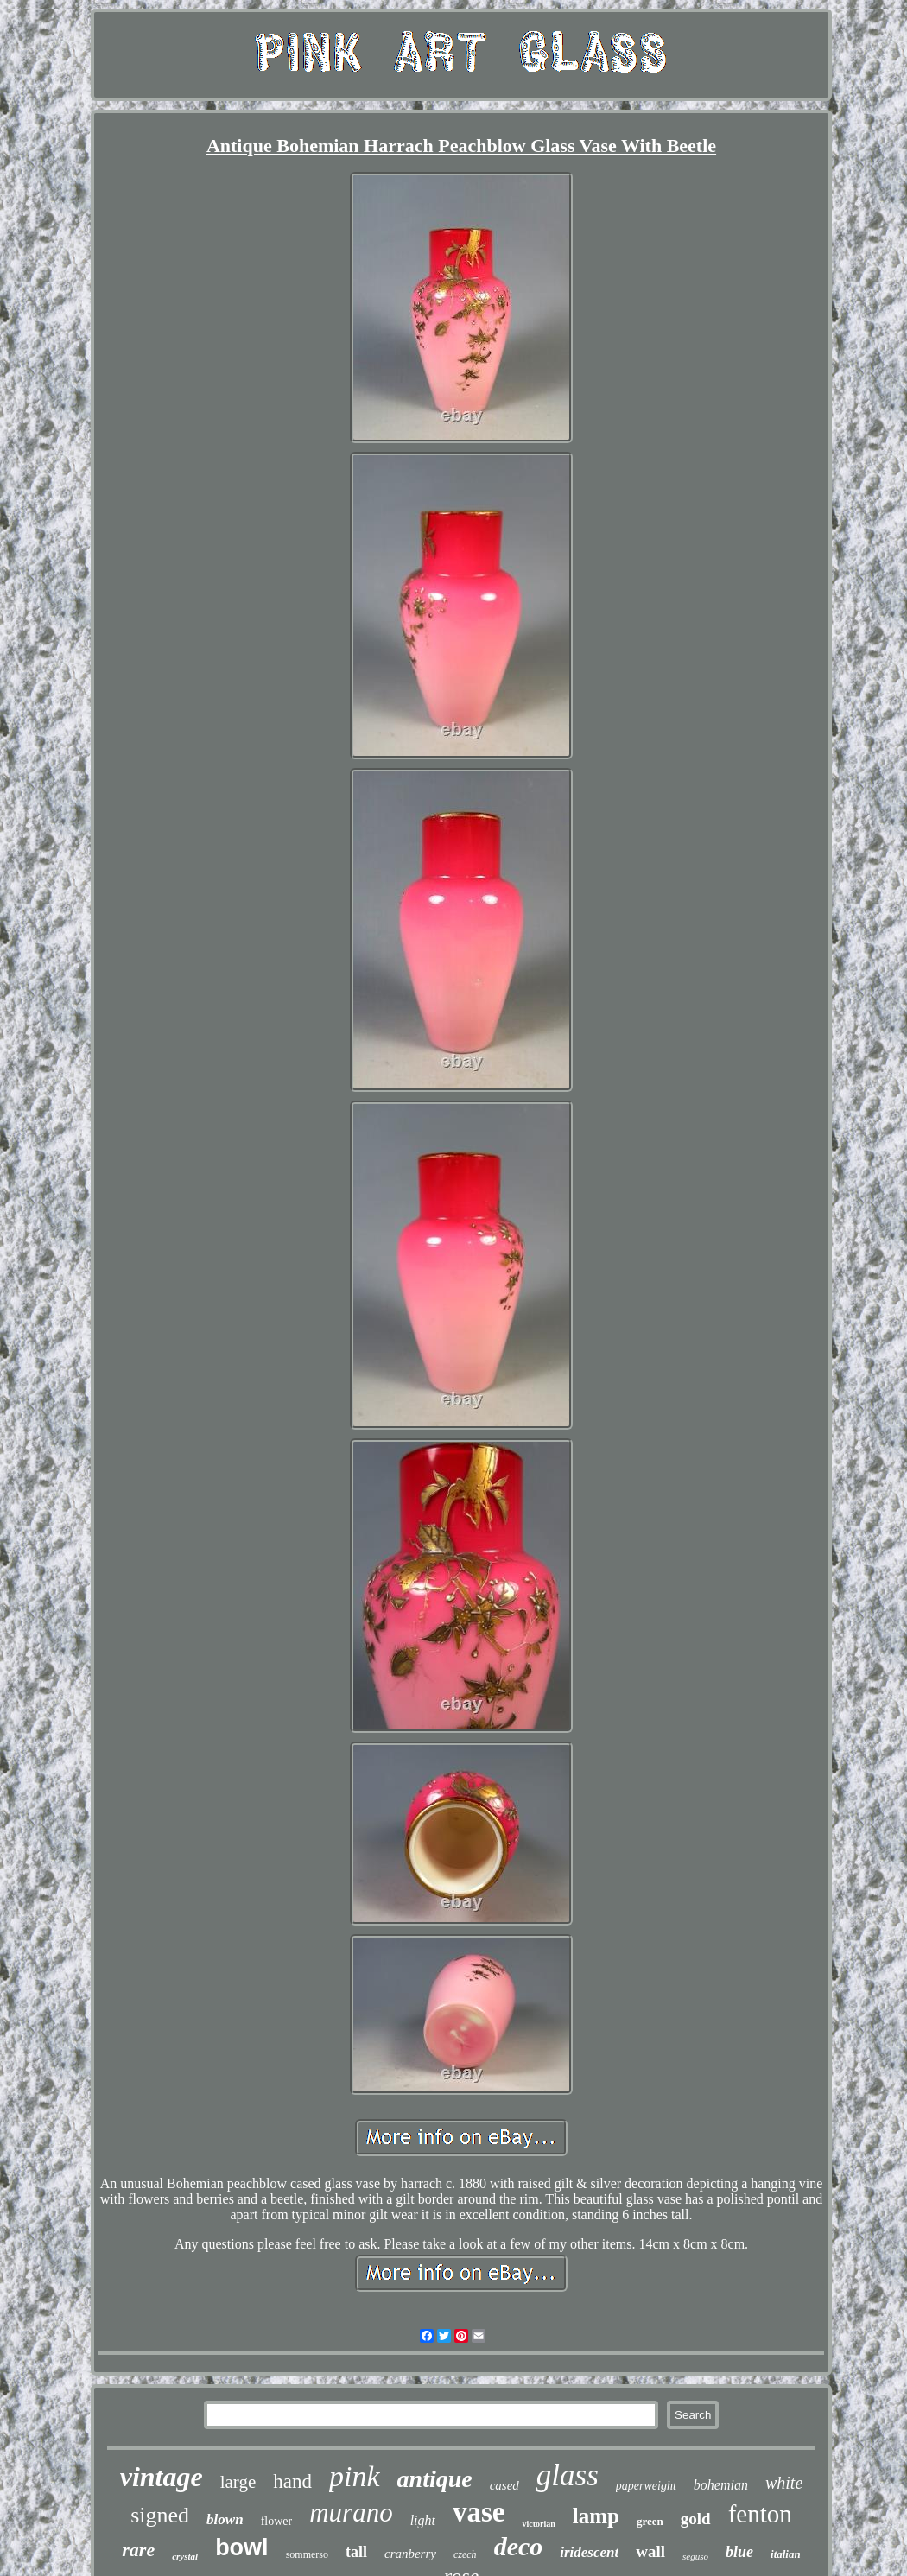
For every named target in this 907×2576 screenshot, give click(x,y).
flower (277, 2521)
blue (739, 2551)
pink (354, 2476)
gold (696, 2518)
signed (159, 2515)
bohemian (721, 2485)
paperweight (646, 2485)
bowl (242, 2547)
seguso (695, 2556)
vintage (161, 2476)
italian (786, 2553)
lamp (596, 2516)
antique (435, 2478)
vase (479, 2512)
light (422, 2520)
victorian (538, 2523)
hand (292, 2481)
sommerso (307, 2554)
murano (350, 2512)
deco (518, 2546)
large (238, 2481)
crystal (185, 2556)
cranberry (410, 2553)
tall (356, 2551)
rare (138, 2549)
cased (504, 2485)
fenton (760, 2514)
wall (650, 2551)
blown (225, 2519)
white (783, 2482)
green (650, 2521)
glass (567, 2475)
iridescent (589, 2552)
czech (465, 2554)
